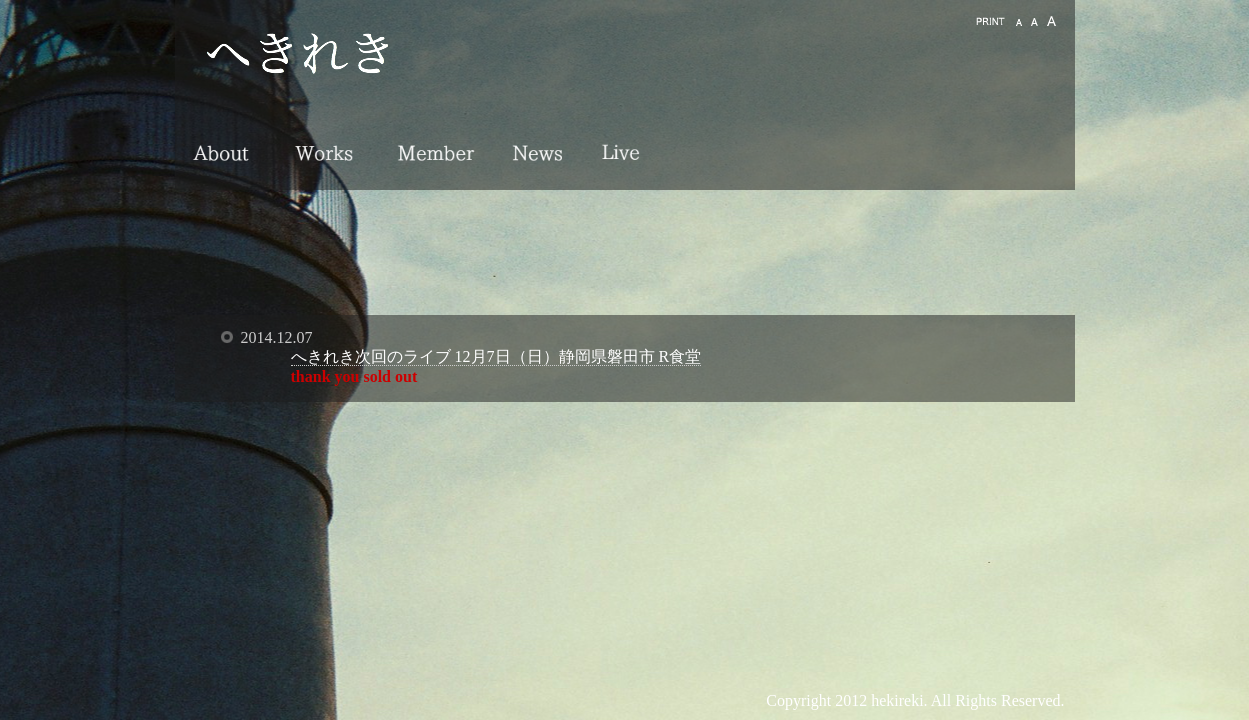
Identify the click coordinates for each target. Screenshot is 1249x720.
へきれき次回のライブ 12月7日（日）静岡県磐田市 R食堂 (496, 356)
